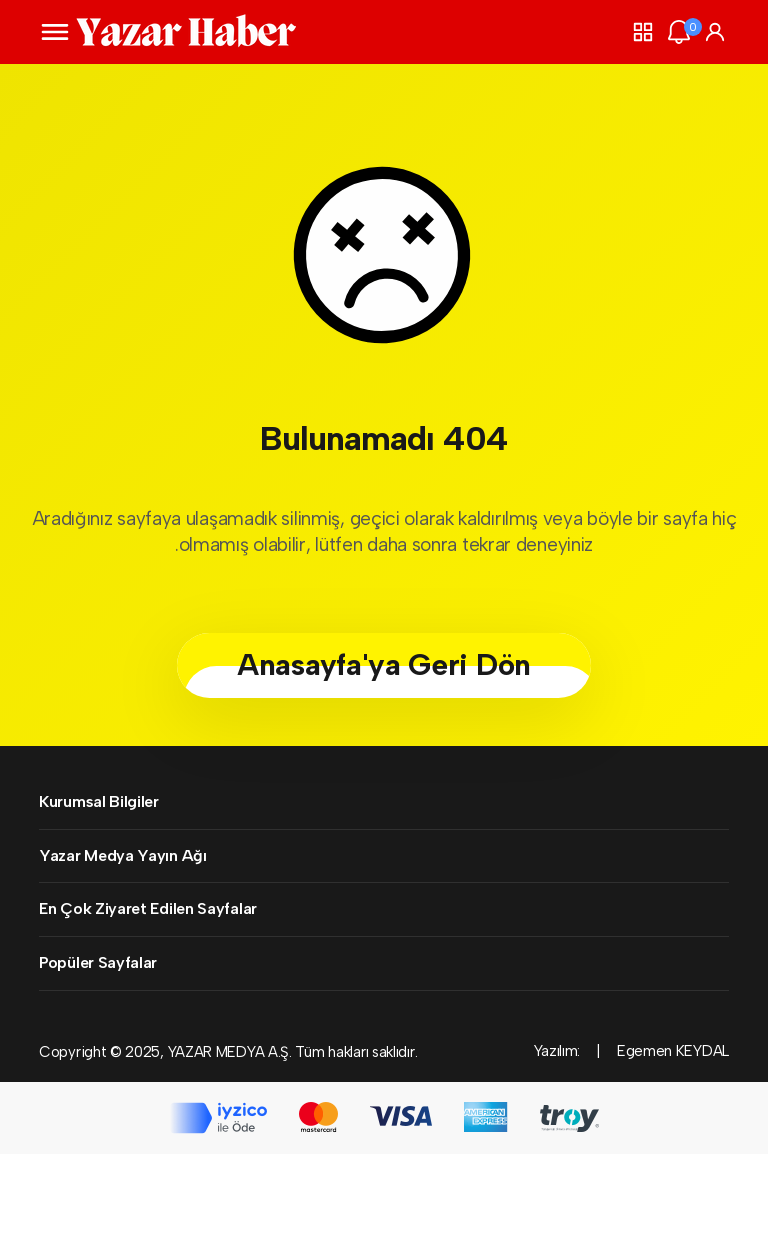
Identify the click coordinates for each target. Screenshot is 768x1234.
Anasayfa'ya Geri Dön (384, 664)
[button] (643, 32)
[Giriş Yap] (715, 32)
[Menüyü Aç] (55, 32)
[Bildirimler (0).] (679, 32)
